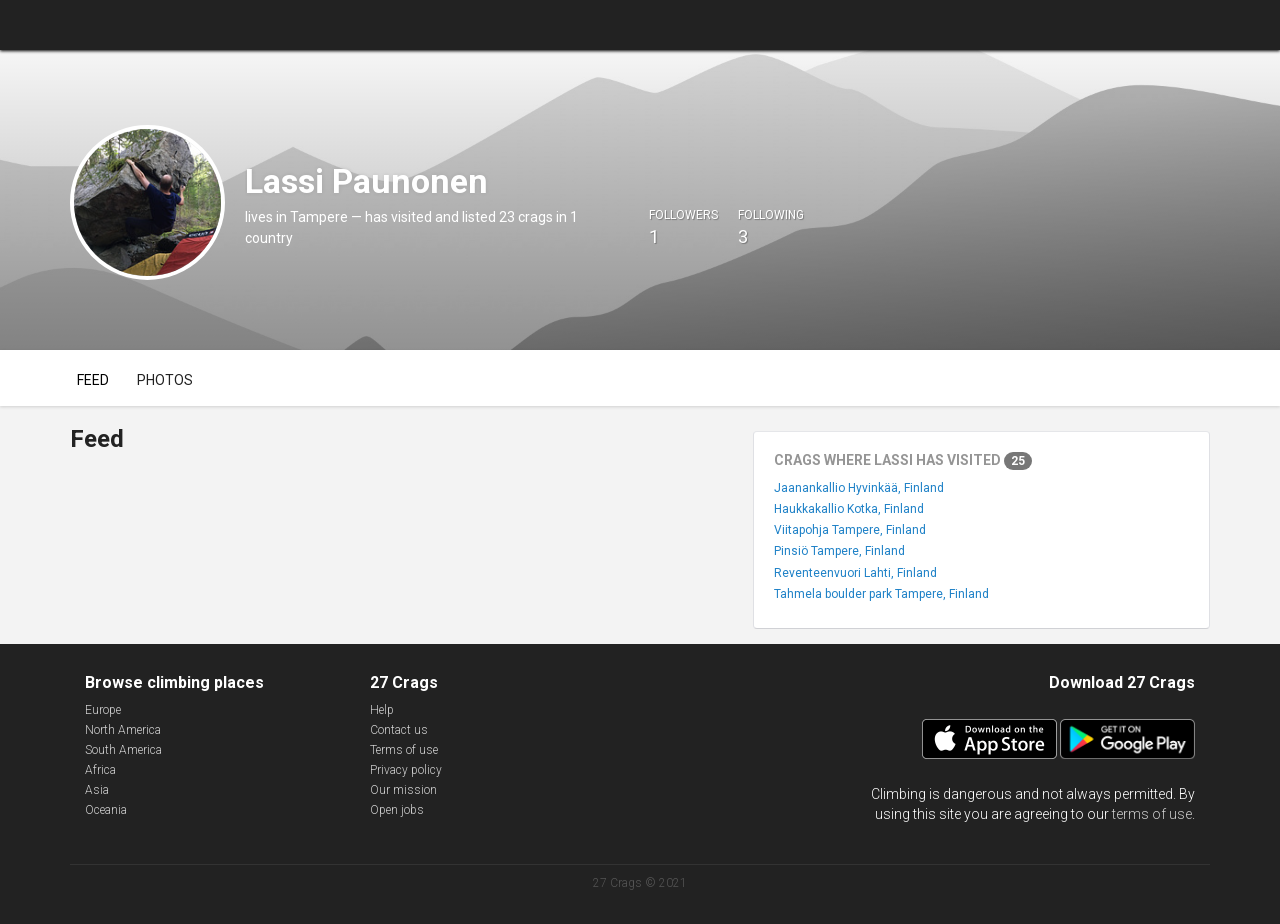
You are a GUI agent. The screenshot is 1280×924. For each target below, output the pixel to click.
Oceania (106, 810)
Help (382, 710)
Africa (100, 770)
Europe (103, 710)
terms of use (1152, 814)
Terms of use (404, 750)
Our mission (403, 790)
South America (123, 750)
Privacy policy (406, 770)
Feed (93, 380)
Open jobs (397, 810)
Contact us (399, 730)
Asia (97, 790)
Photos (165, 380)
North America (123, 730)
